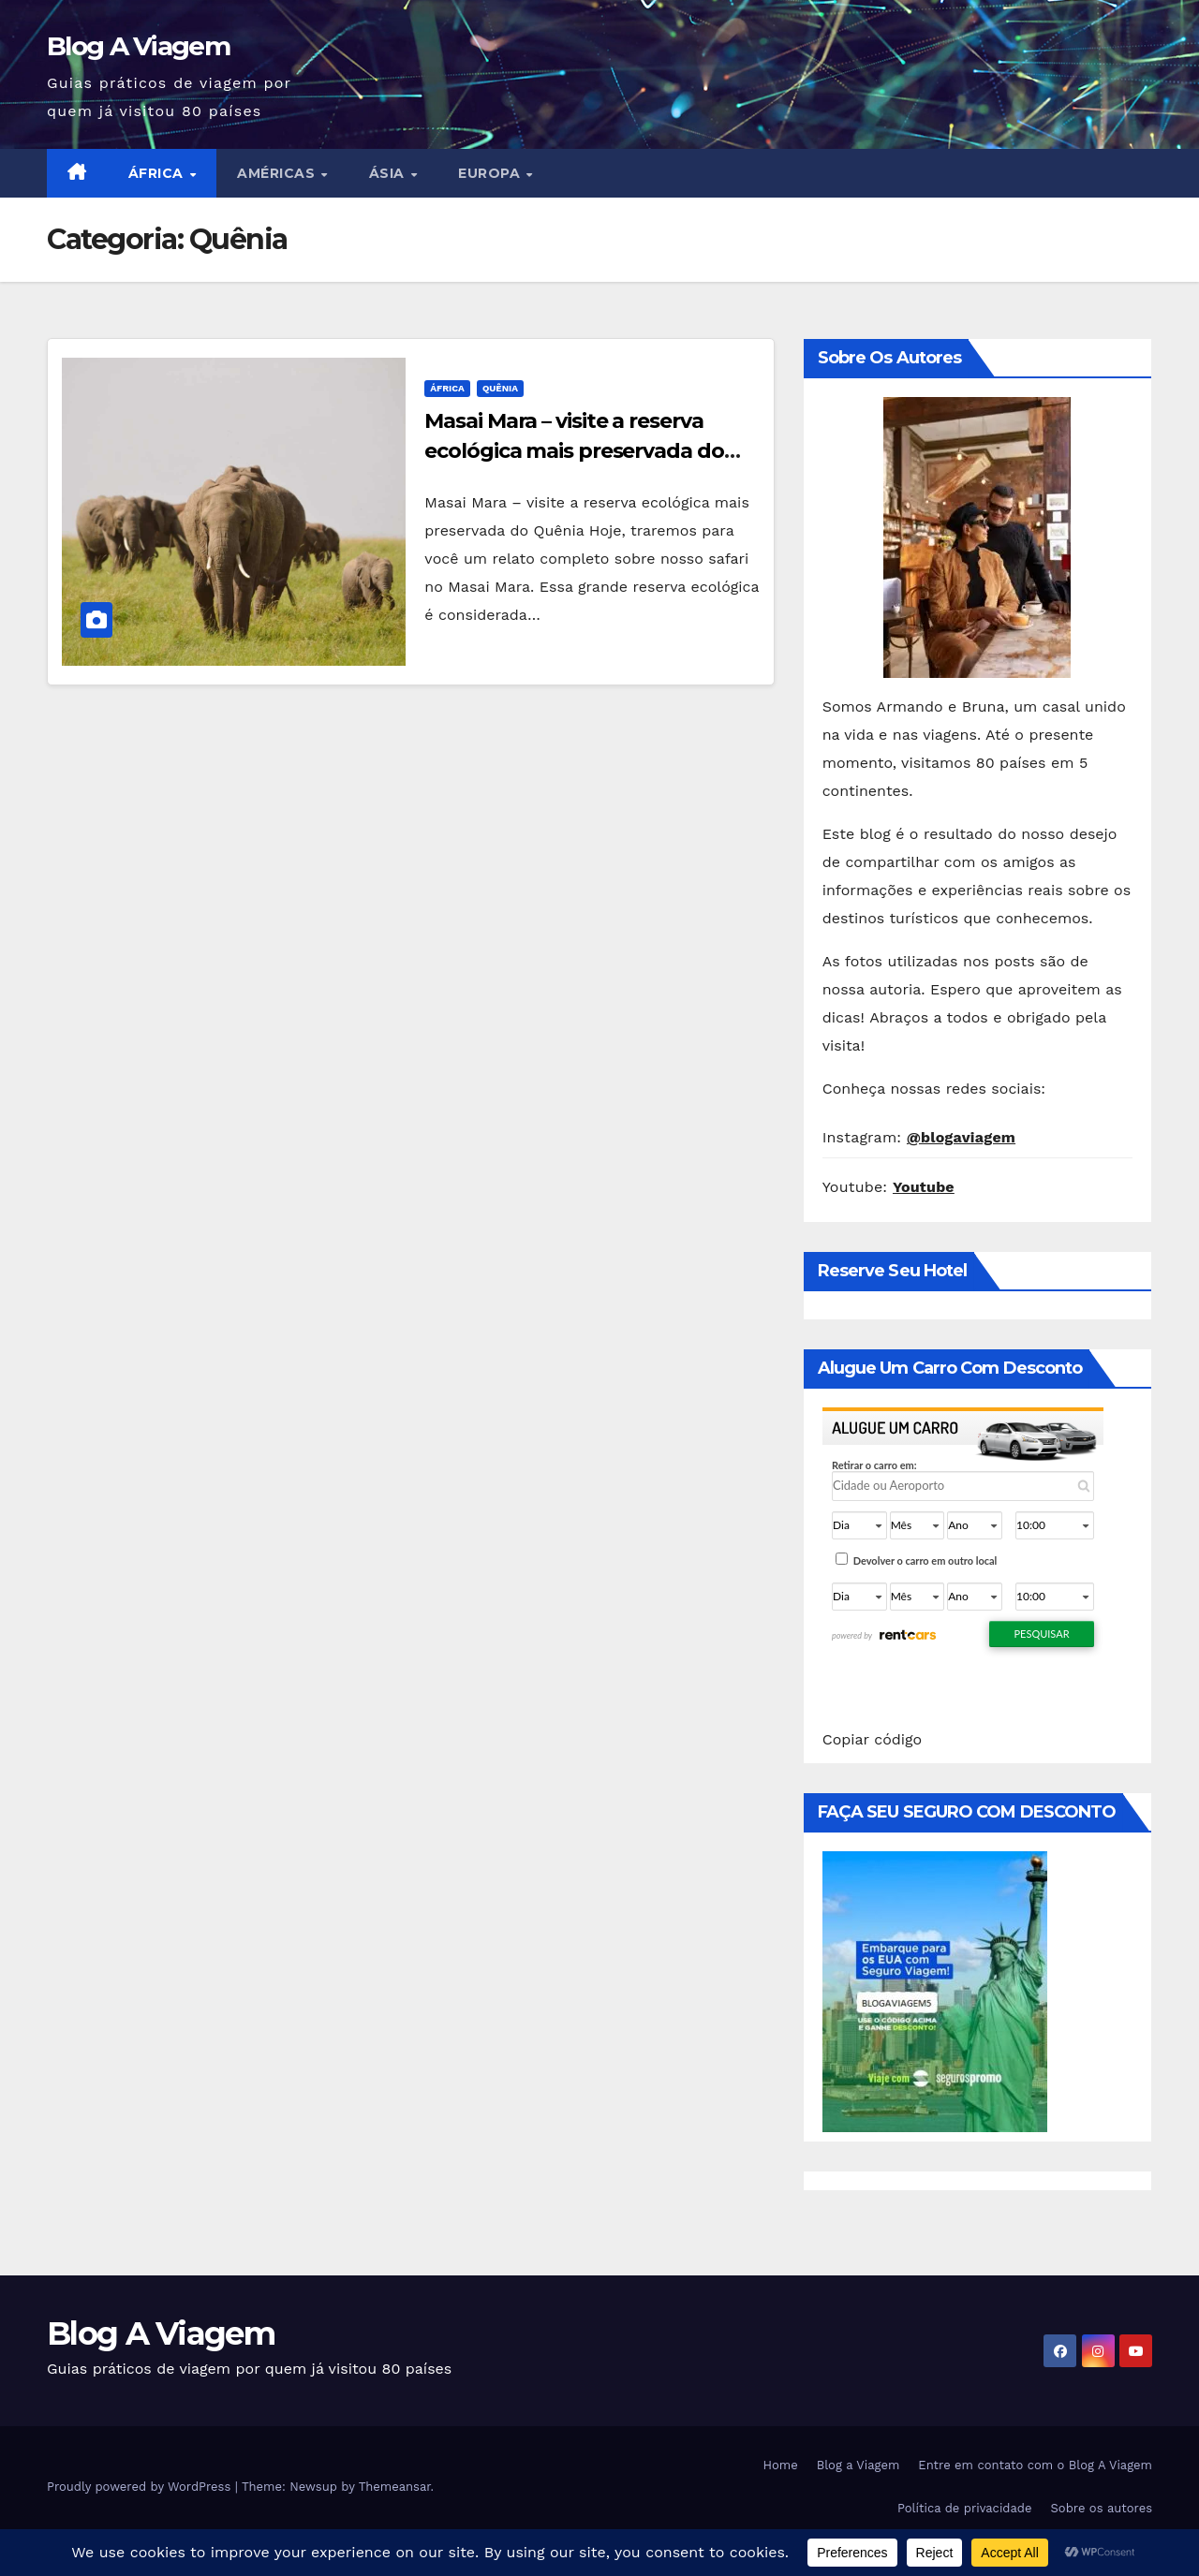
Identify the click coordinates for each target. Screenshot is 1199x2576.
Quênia (500, 388)
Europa (491, 173)
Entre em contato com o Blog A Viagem (1035, 2465)
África (158, 173)
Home (780, 2465)
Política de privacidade (964, 2508)
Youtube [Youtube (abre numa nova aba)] (924, 1187)
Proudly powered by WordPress (141, 2487)
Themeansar (395, 2487)
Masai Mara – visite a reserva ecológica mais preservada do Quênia (573, 450)
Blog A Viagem (138, 46)
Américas (278, 173)
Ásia (389, 173)
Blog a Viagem (858, 2465)
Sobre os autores (1101, 2508)
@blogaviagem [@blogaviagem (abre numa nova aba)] (961, 1137)
